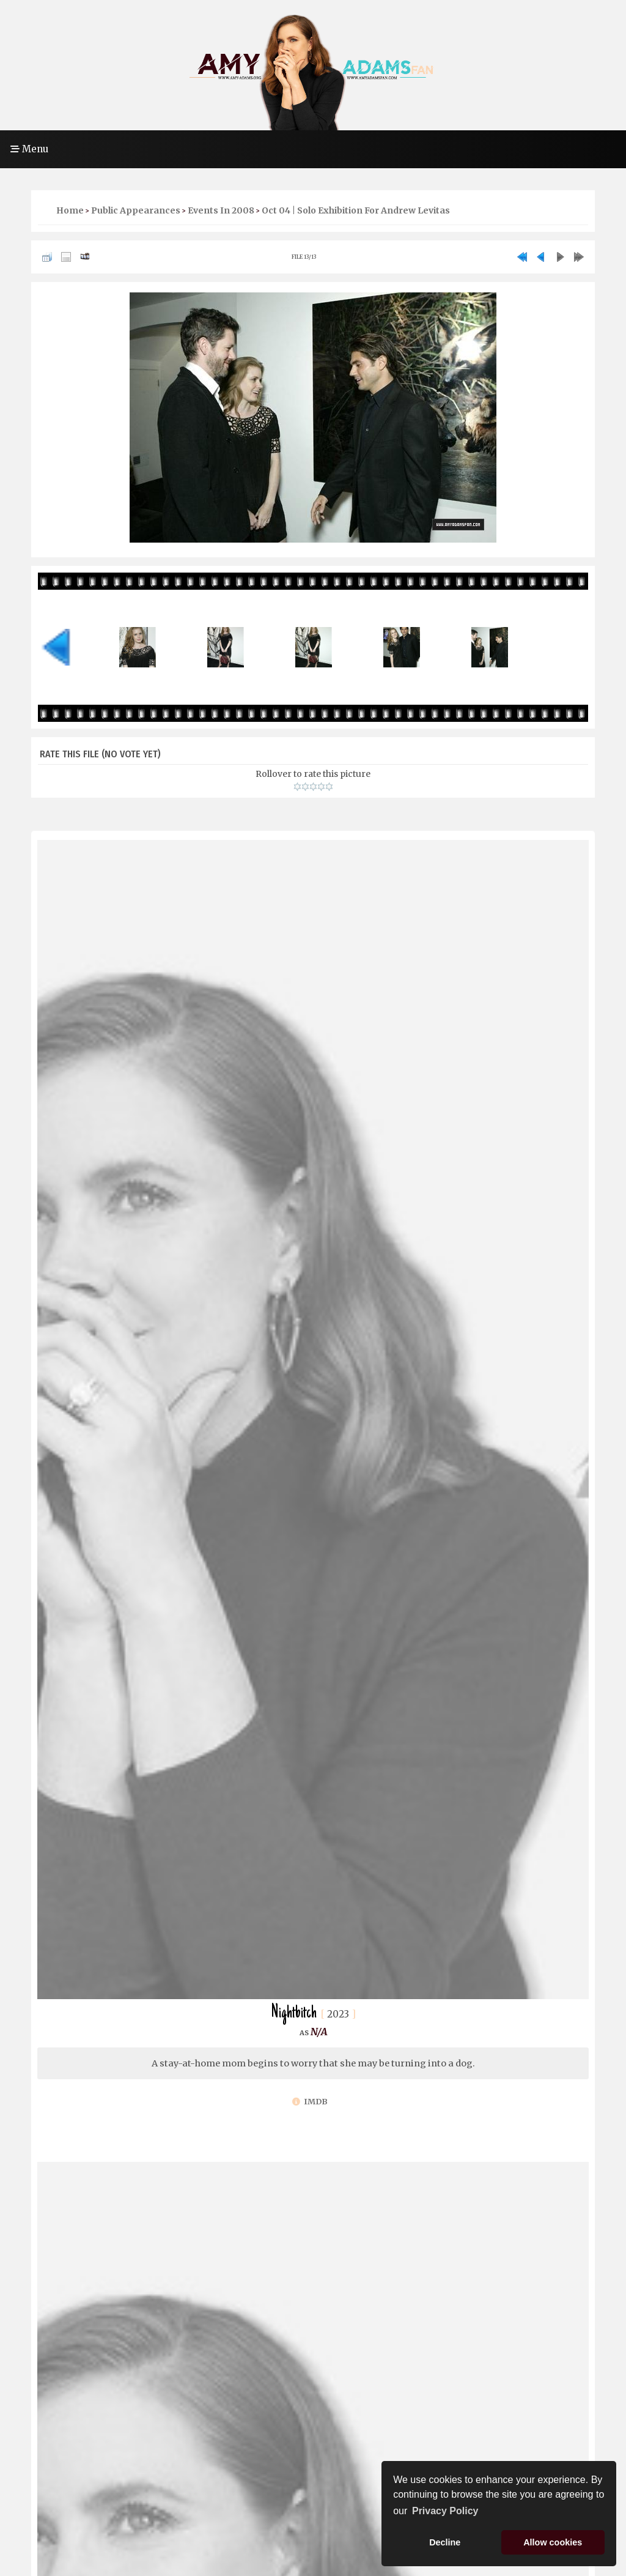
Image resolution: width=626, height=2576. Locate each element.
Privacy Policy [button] (445, 2511)
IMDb (310, 2101)
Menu (29, 149)
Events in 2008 (221, 210)
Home (70, 210)
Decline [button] (444, 2542)
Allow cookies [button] (552, 2542)
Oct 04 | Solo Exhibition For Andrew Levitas (356, 210)
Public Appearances (135, 210)
